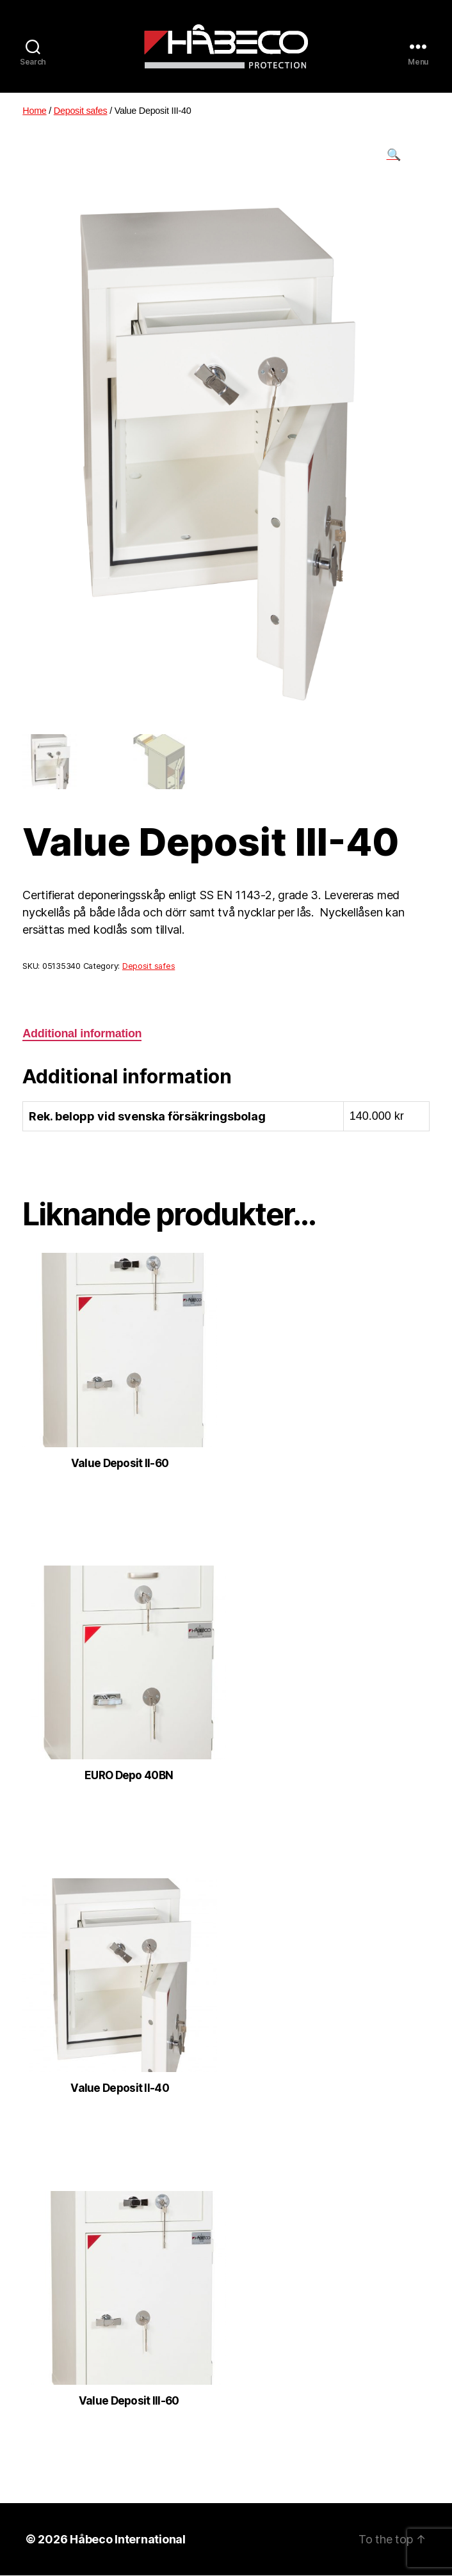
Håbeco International (128, 2540)
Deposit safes (81, 111)
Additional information (81, 1033)
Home (34, 111)
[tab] (81, 1033)
